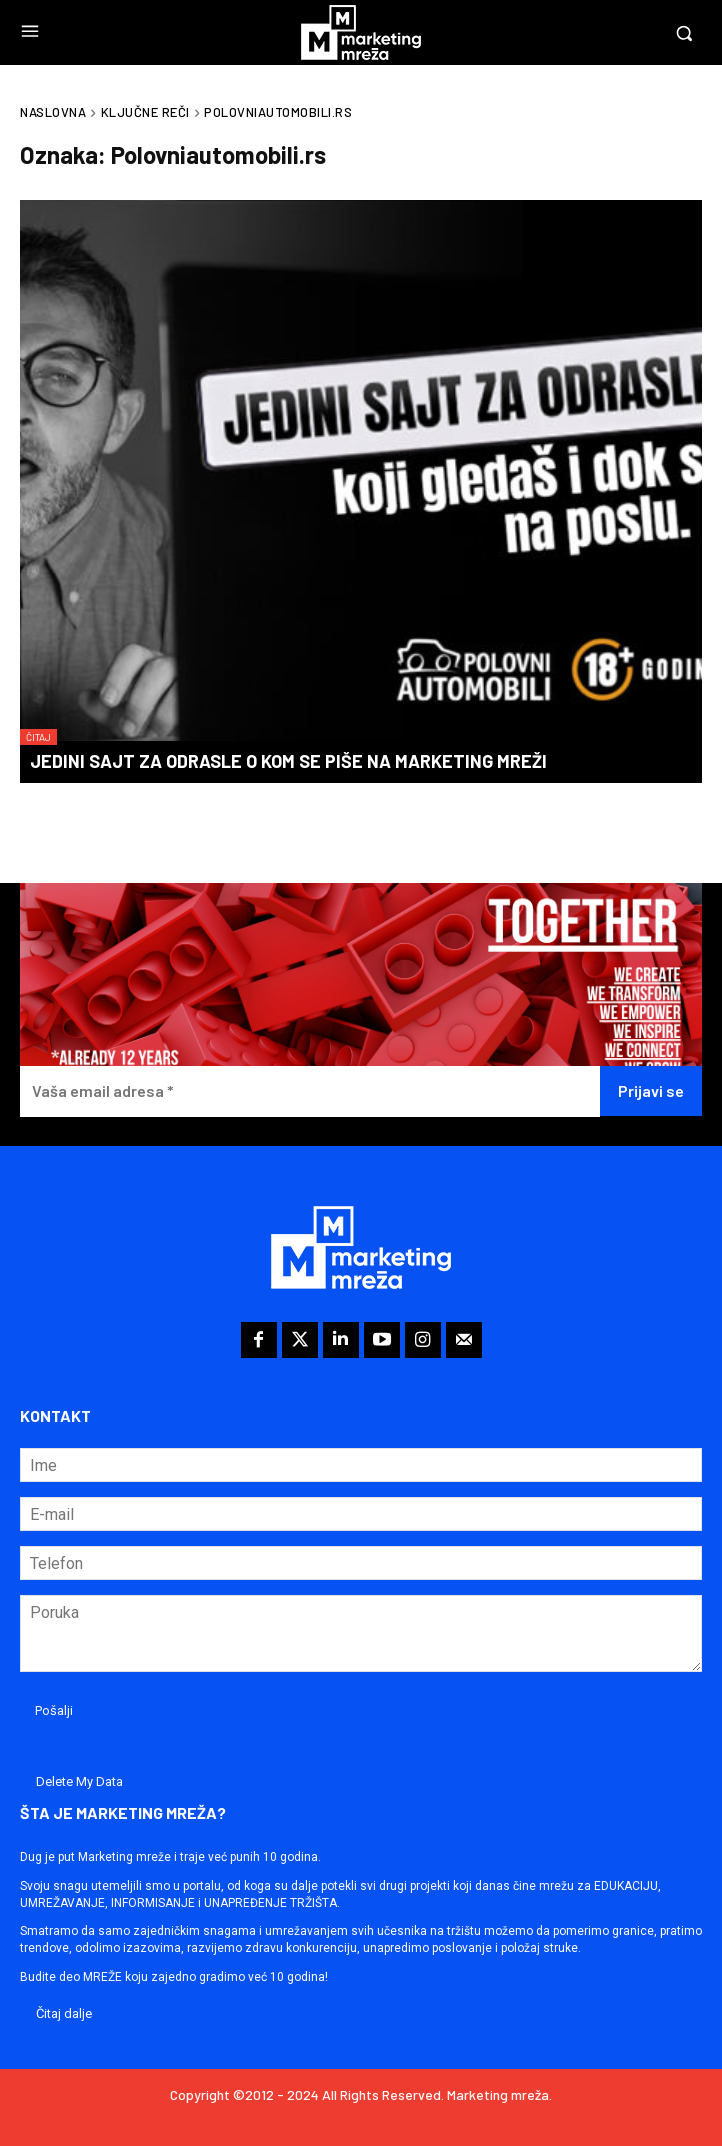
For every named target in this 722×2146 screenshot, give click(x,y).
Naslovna (53, 112)
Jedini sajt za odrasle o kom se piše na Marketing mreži (288, 761)
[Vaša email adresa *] (310, 1091)
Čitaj (38, 737)
